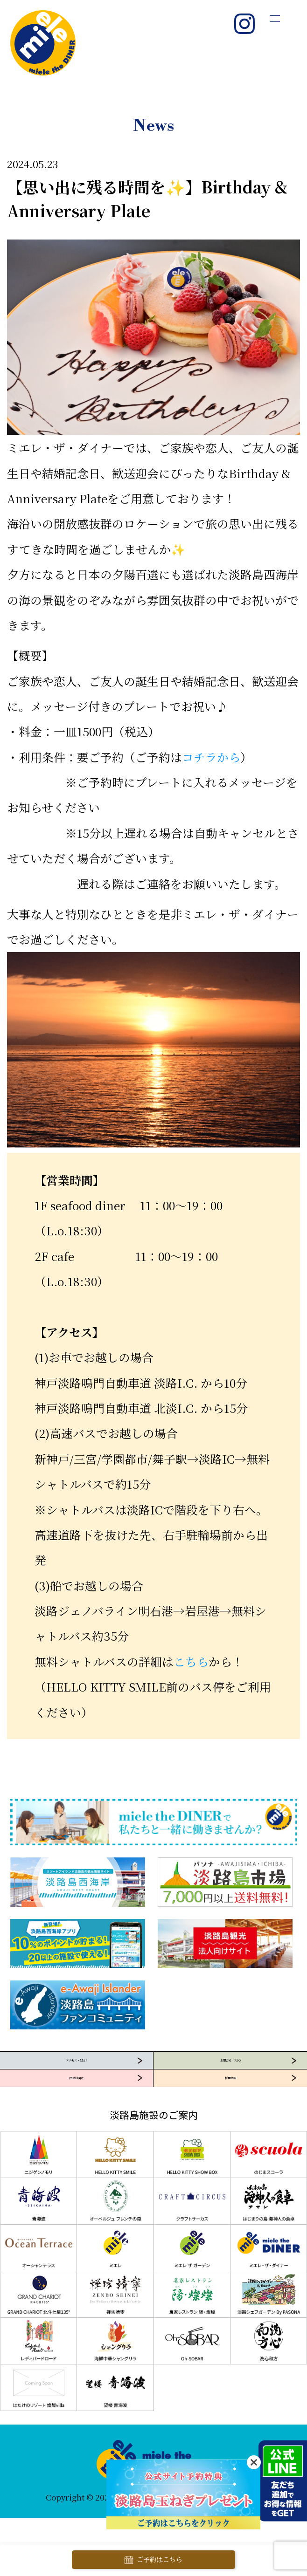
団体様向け (77, 2121)
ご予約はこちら (153, 2560)
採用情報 (230, 2121)
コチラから (211, 756)
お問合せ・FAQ (230, 2075)
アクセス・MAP (76, 2075)
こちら (191, 1661)
